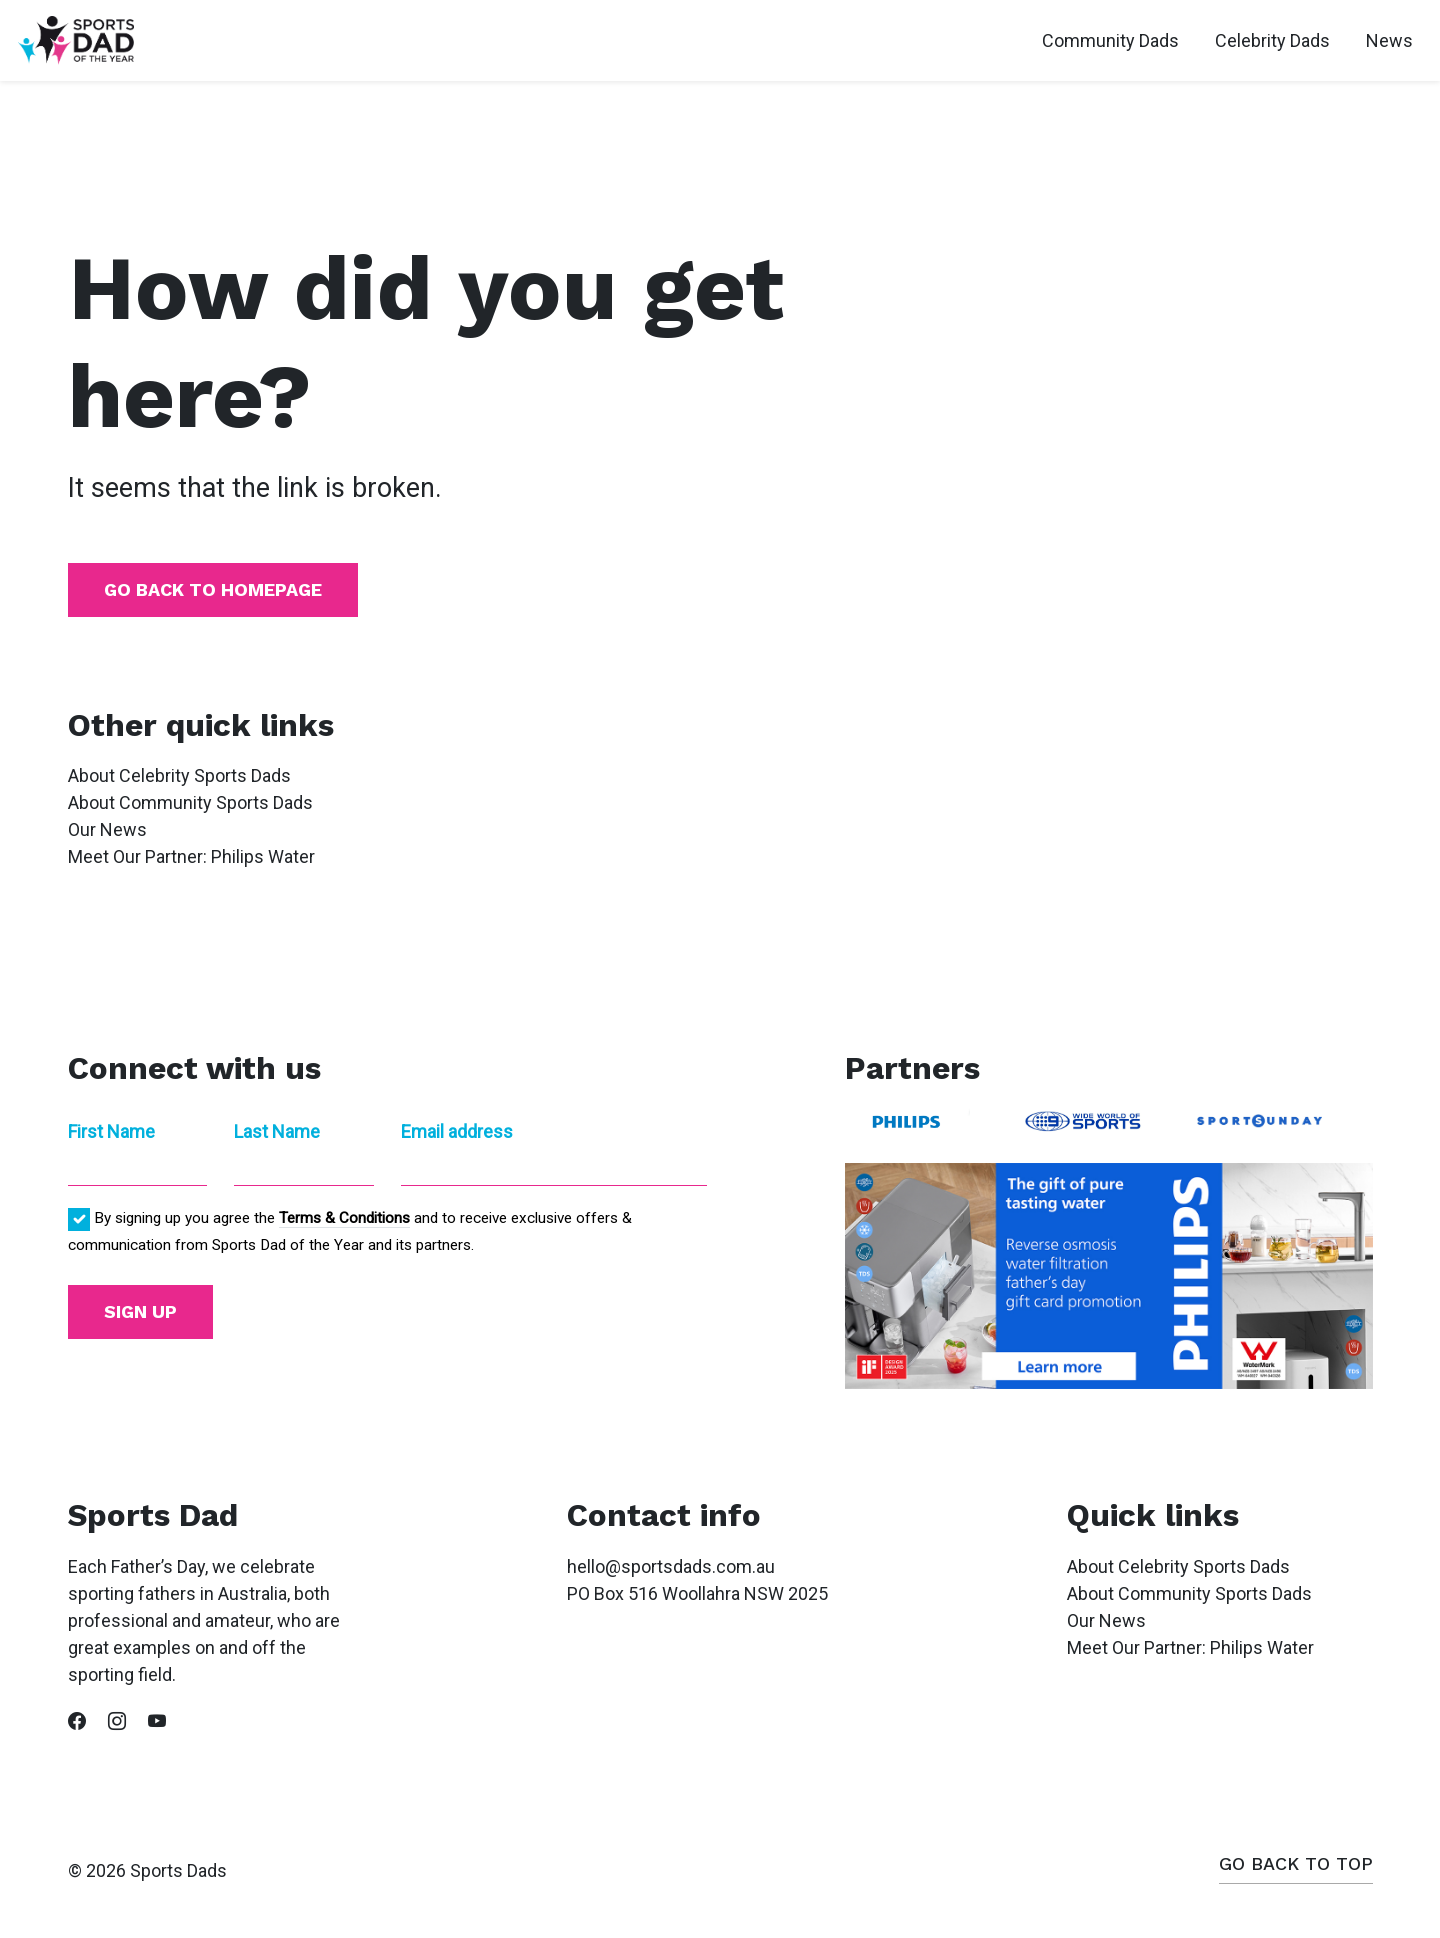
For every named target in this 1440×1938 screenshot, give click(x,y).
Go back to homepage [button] (213, 589)
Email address (457, 1131)
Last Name (277, 1131)
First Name (111, 1131)
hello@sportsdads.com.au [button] (671, 1566)
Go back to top (1296, 1863)
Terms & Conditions (344, 1218)
